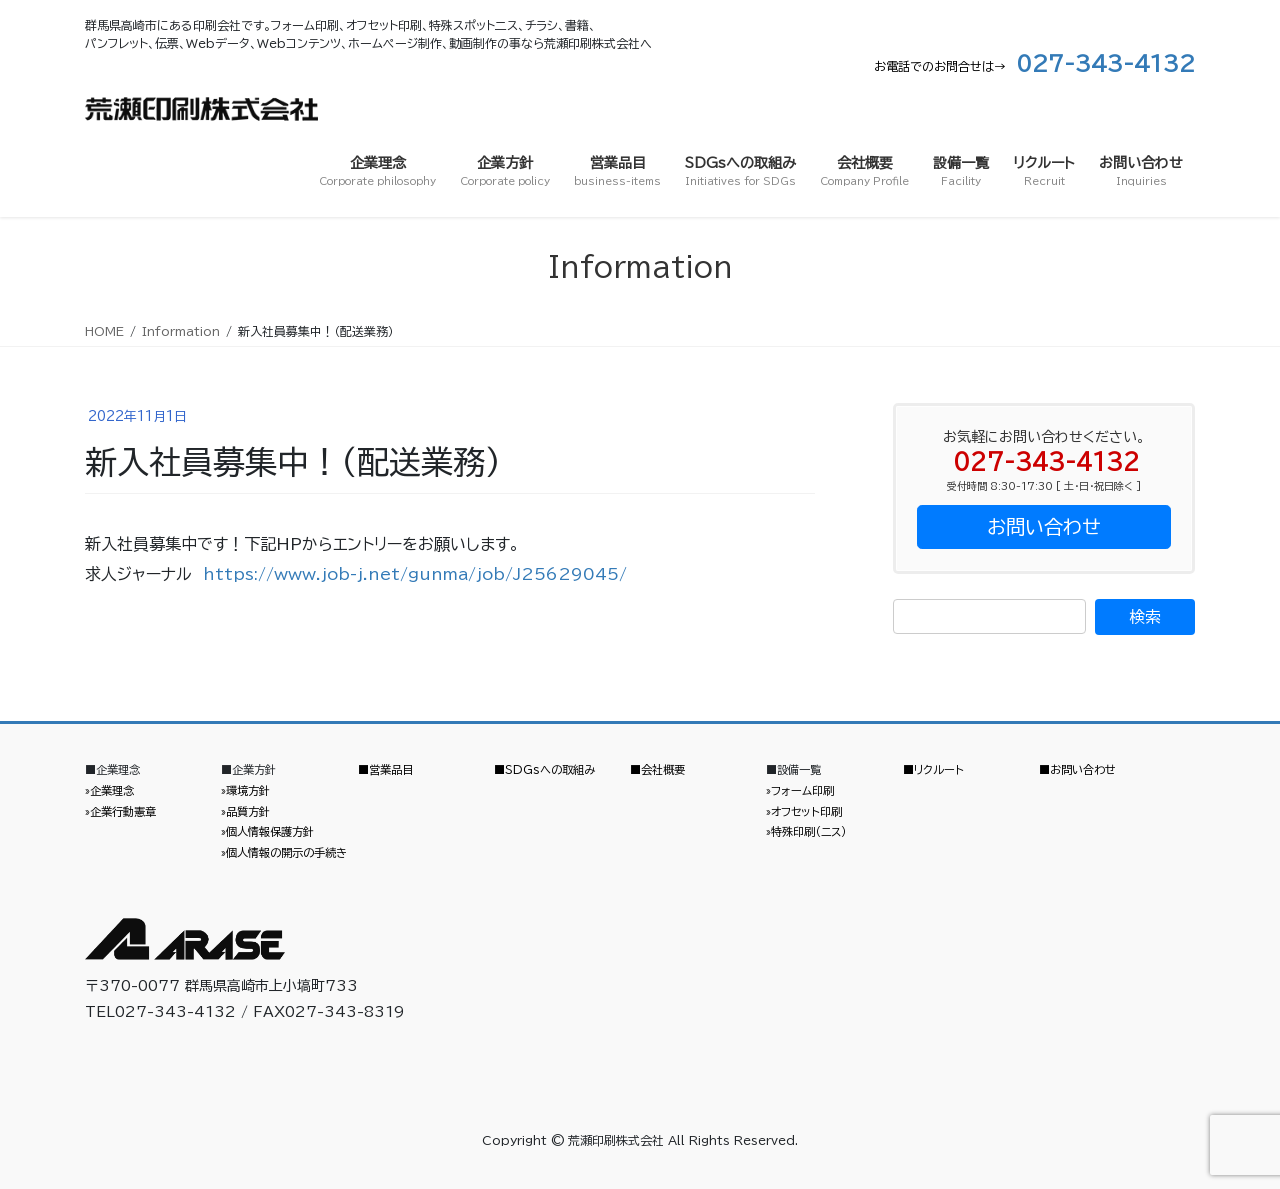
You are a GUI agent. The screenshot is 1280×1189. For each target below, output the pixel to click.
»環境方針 (245, 790)
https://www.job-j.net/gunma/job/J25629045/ (415, 574)
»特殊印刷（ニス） (806, 831)
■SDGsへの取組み (544, 769)
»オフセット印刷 (804, 811)
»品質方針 (245, 811)
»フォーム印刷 (800, 790)
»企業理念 (109, 790)
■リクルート (933, 769)
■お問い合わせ (1077, 769)
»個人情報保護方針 (267, 831)
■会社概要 (657, 769)
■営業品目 (385, 769)
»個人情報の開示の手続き (284, 852)
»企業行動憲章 (120, 811)
